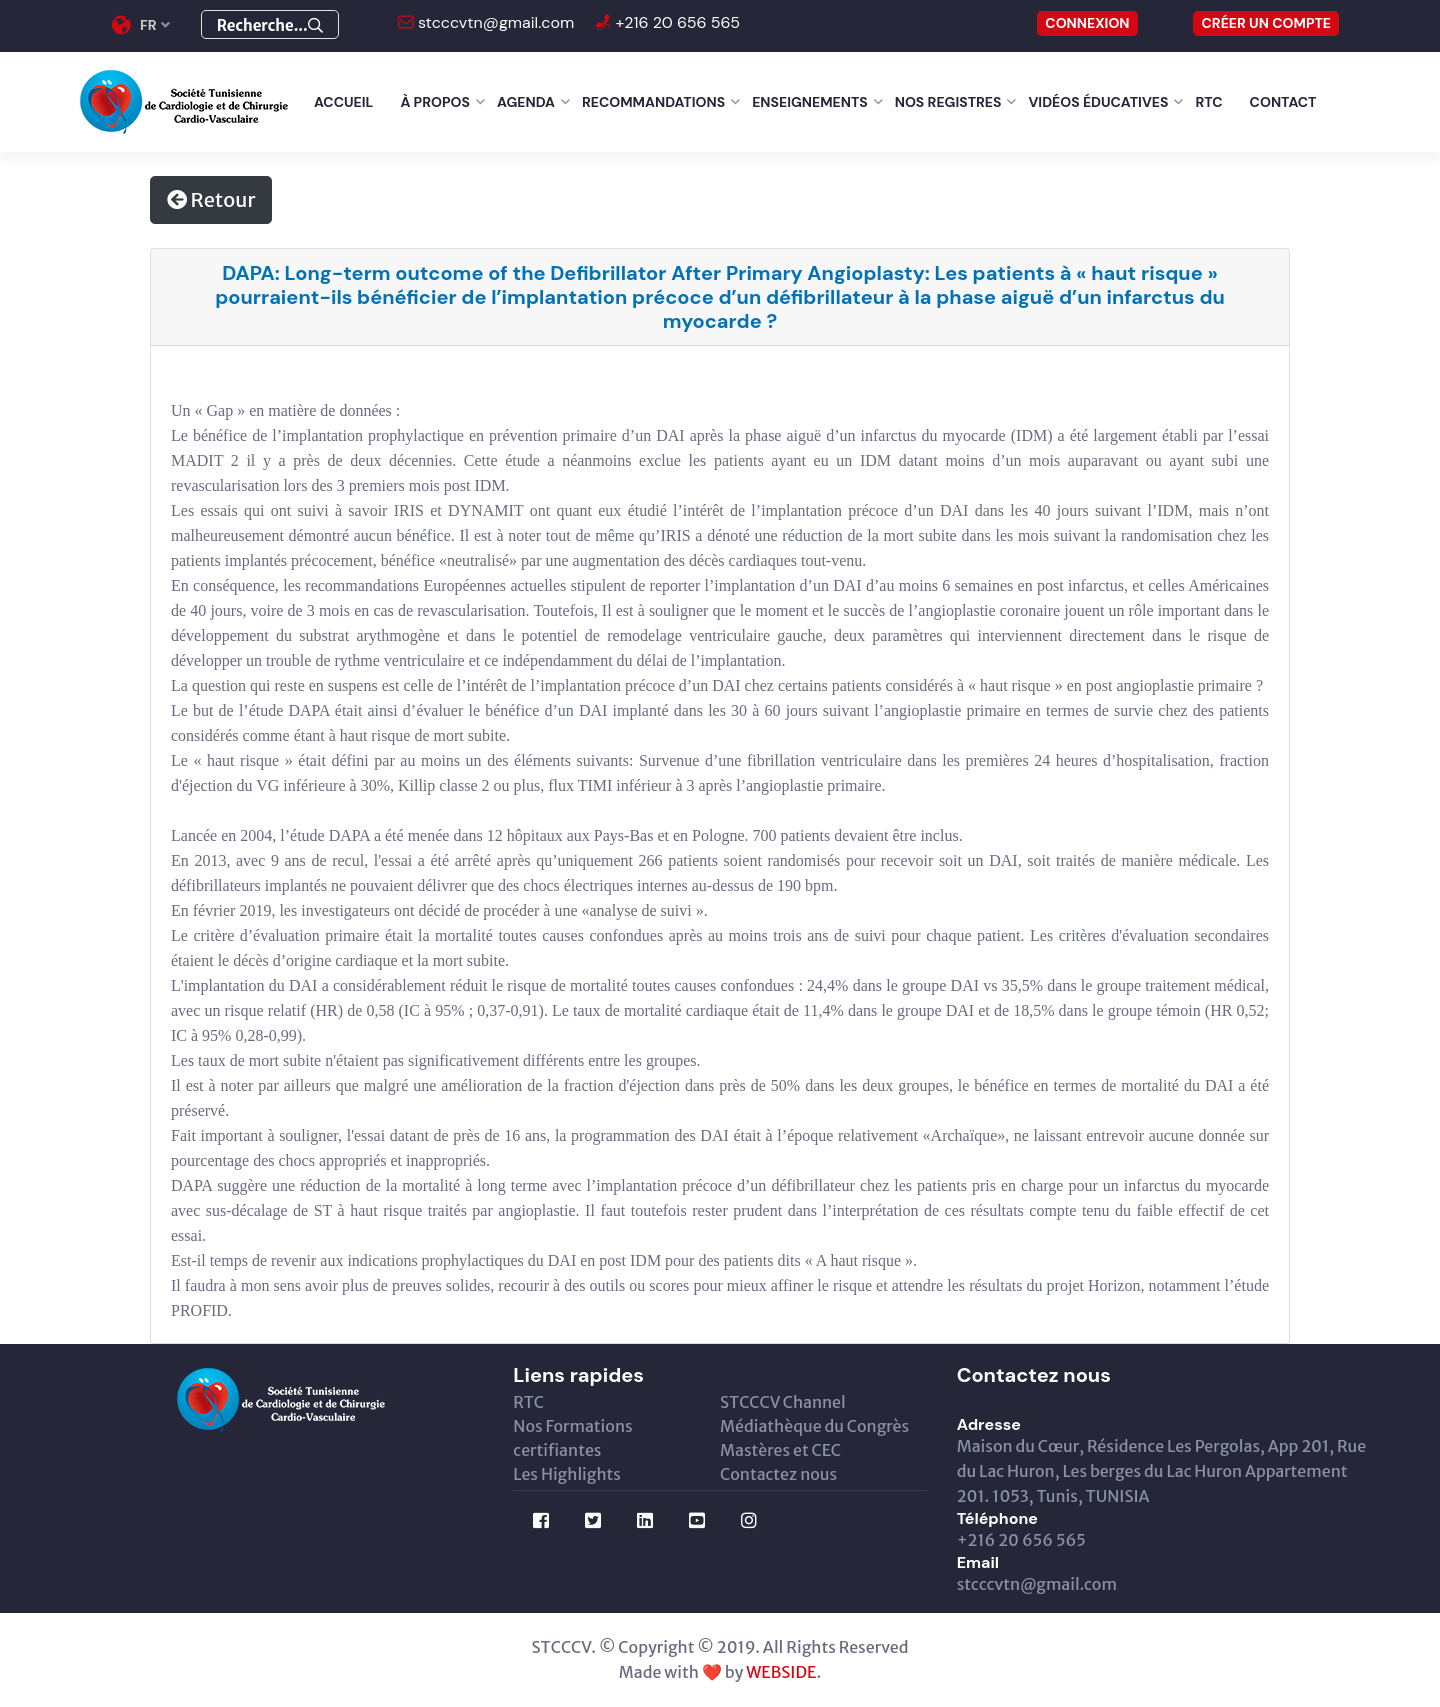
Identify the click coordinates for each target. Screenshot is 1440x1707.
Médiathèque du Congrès (814, 1426)
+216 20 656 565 (675, 22)
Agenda (526, 102)
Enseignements (810, 102)
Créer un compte (1266, 23)
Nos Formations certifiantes (572, 1438)
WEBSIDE (781, 1672)
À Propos (435, 102)
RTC (1208, 102)
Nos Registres (948, 102)
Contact (1283, 102)
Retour (211, 199)
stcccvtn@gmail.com (494, 22)
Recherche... (270, 25)
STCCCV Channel (783, 1402)
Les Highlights (567, 1474)
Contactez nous (778, 1474)
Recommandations (653, 102)
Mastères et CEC (780, 1450)
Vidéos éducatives (1098, 102)
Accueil (343, 102)
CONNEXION (1087, 23)
